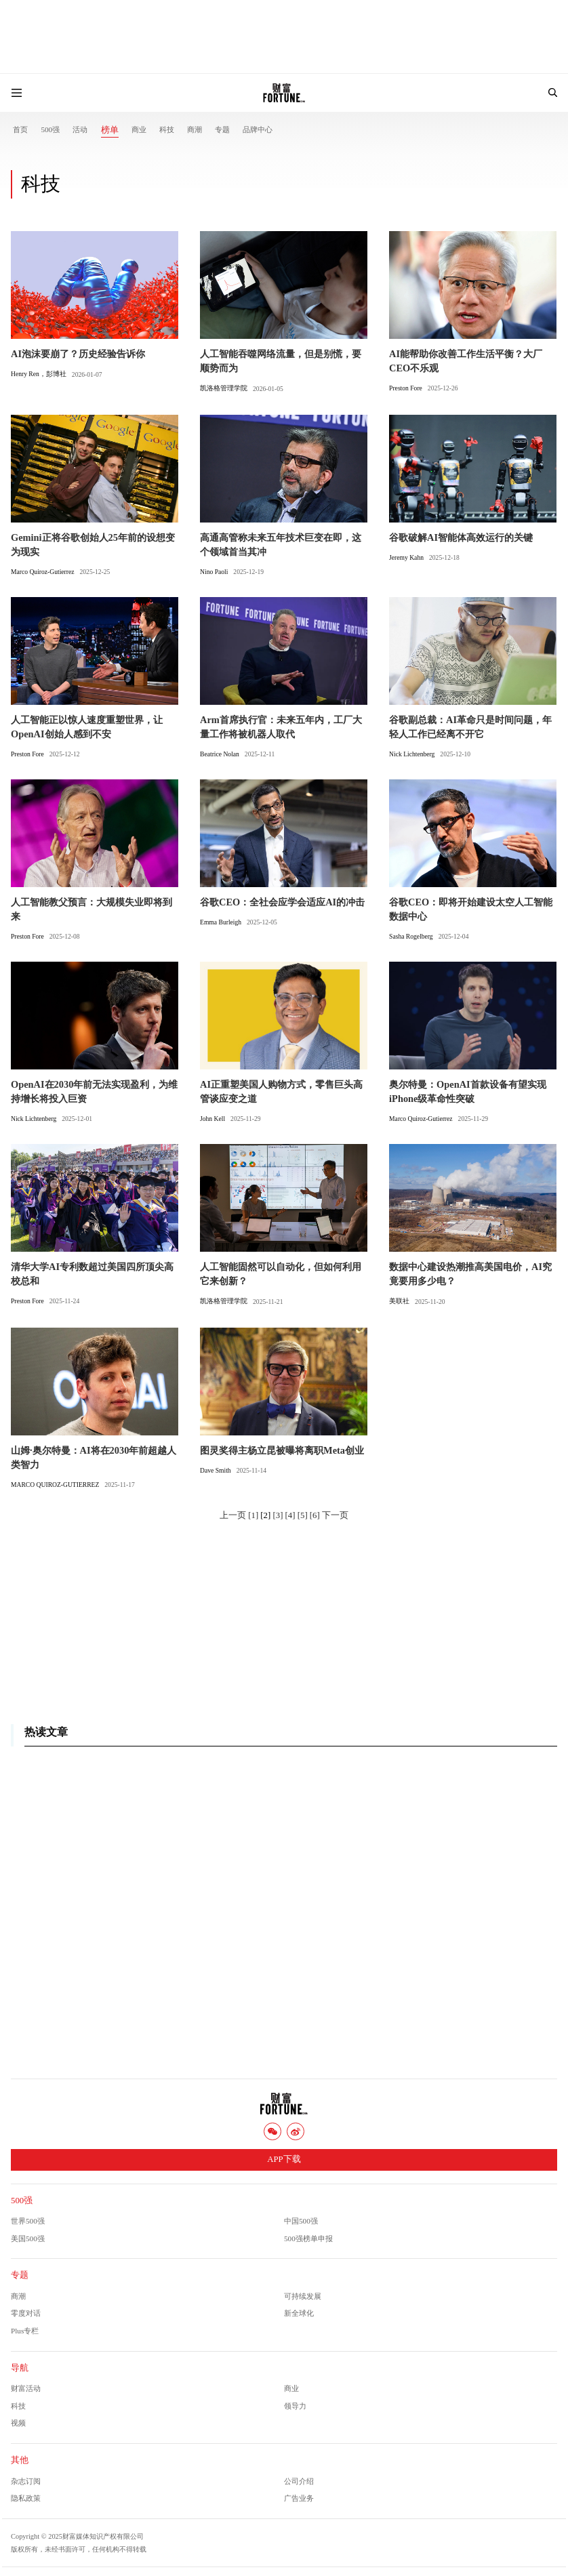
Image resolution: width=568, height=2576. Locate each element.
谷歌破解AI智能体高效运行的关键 (461, 537)
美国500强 (28, 2238)
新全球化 (299, 2313)
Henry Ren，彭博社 (38, 373)
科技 (166, 129)
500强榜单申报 (308, 2238)
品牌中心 (257, 129)
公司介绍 (299, 2481)
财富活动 (26, 2388)
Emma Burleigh (220, 922)
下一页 (335, 1515)
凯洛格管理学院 (223, 388)
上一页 (233, 1515)
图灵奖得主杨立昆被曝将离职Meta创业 (282, 1450)
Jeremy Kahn (406, 557)
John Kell (212, 1118)
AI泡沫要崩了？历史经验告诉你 (78, 353)
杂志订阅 (26, 2481)
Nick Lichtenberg (411, 754)
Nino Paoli (214, 571)
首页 (20, 129)
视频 (18, 2423)
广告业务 (299, 2498)
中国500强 (301, 2221)
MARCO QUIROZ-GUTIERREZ (55, 1484)
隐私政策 (26, 2498)
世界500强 (28, 2221)
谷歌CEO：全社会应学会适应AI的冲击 (282, 902)
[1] (253, 1515)
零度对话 (26, 2313)
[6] (315, 1515)
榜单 (110, 130)
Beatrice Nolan (219, 754)
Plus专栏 (25, 2331)
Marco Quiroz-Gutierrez (43, 571)
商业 (138, 129)
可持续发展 (302, 2296)
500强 (50, 129)
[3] (277, 1515)
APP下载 (283, 2159)
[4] (290, 1515)
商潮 (194, 129)
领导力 (295, 2406)
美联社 (399, 1301)
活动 (80, 129)
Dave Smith (215, 1470)
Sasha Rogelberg (411, 936)
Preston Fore (405, 388)
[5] (303, 1515)
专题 (222, 129)
